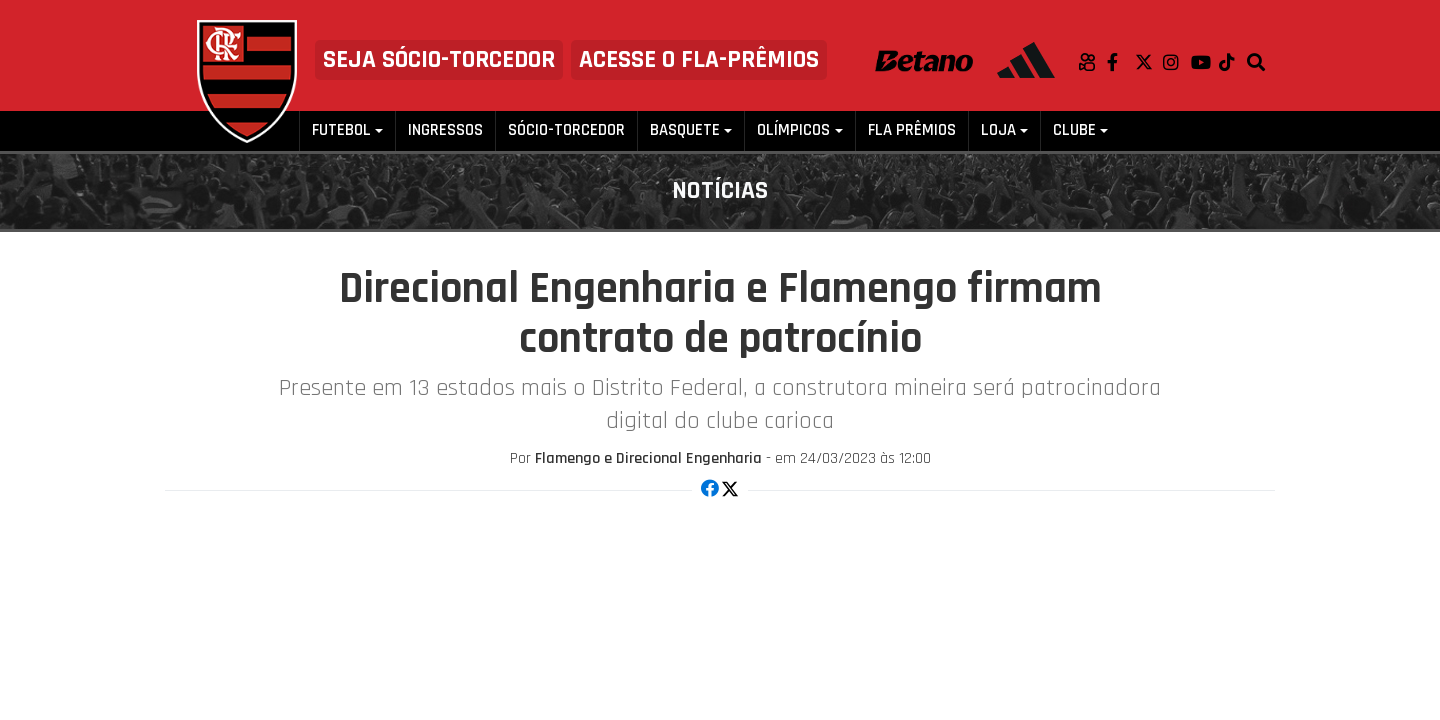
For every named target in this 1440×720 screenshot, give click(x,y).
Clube (1074, 130)
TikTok (1233, 62)
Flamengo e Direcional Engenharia (648, 458)
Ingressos (445, 130)
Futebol (341, 130)
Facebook (1121, 62)
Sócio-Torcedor (566, 130)
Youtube (1205, 62)
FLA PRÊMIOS (912, 130)
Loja (998, 130)
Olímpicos (793, 130)
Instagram (1177, 62)
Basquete (685, 130)
